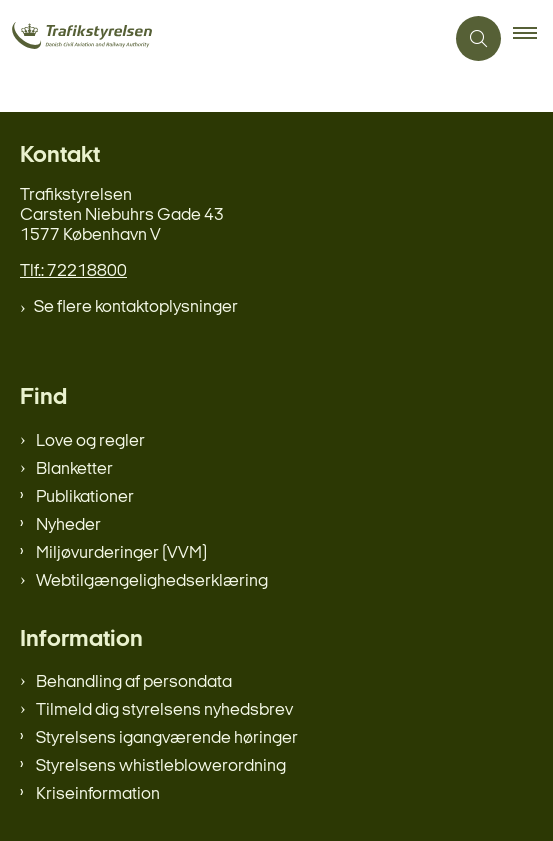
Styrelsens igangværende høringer (167, 738)
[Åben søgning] (478, 38)
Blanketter (74, 469)
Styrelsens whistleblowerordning (161, 766)
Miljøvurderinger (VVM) (121, 553)
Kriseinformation (98, 794)
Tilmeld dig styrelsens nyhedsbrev (164, 710)
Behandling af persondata (134, 682)
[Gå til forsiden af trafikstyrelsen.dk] (108, 38)
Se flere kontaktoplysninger (136, 307)
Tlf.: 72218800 (73, 271)
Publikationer (85, 497)
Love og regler (90, 441)
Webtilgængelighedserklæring (152, 581)
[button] (533, 39)
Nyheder (68, 525)
